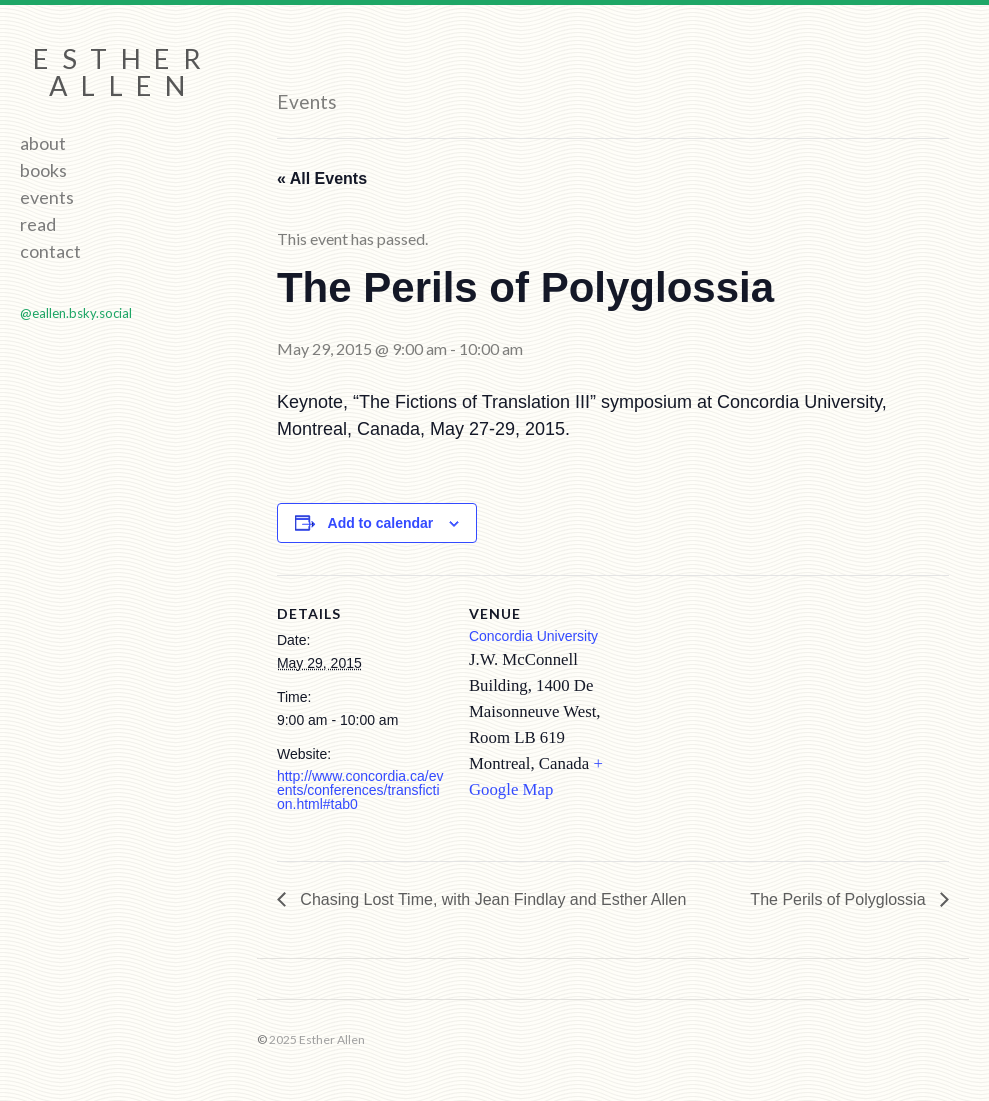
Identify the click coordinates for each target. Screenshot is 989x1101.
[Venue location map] (766, 713)
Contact (50, 251)
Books (43, 170)
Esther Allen (124, 72)
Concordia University (533, 636)
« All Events (322, 178)
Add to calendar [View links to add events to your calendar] (381, 523)
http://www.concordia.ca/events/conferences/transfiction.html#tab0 (360, 790)
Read (38, 224)
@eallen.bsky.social (76, 313)
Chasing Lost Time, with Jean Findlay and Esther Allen (491, 899)
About (43, 143)
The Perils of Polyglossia (840, 899)
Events (47, 197)
